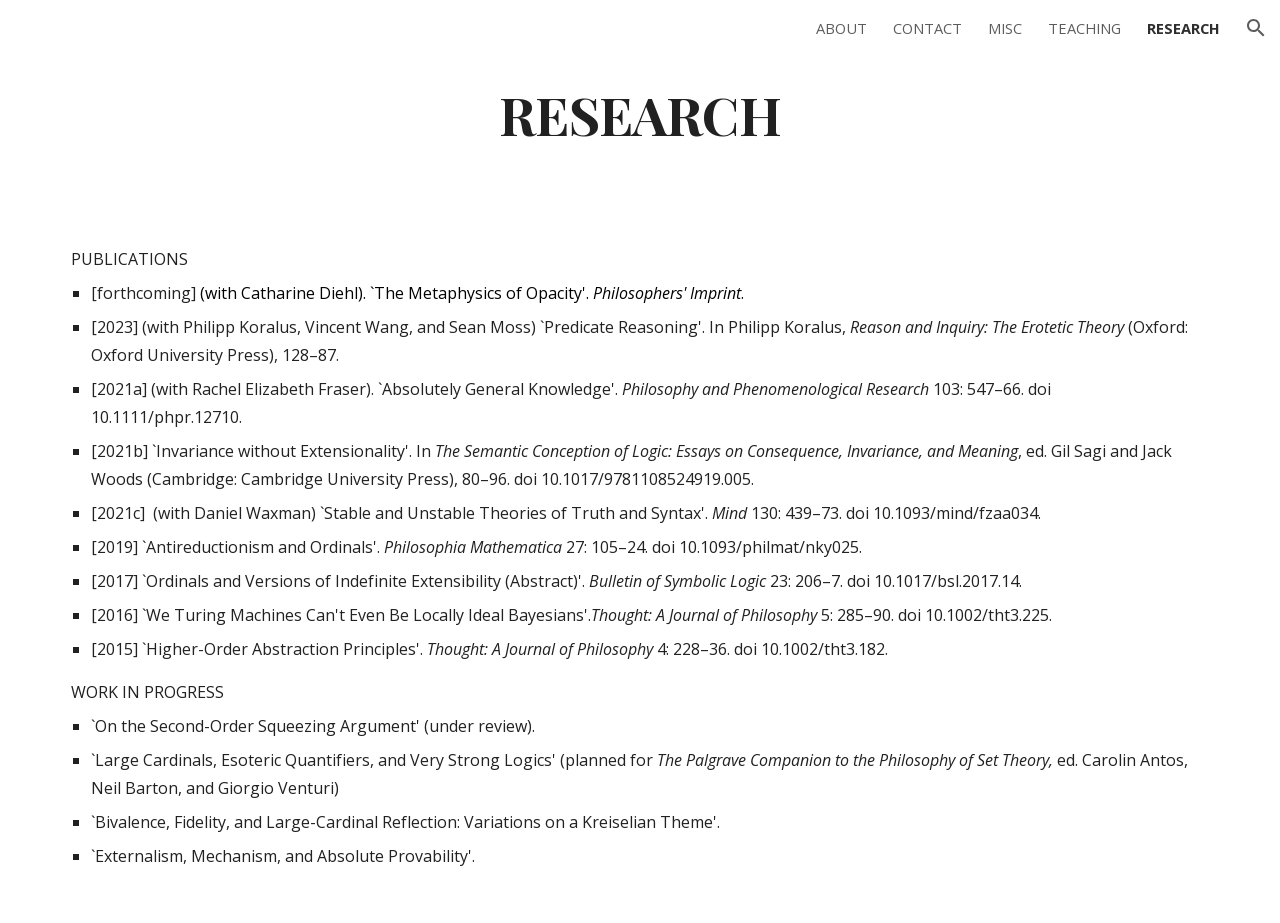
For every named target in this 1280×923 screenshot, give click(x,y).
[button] (1256, 28)
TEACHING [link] (1084, 28)
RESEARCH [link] (1183, 28)
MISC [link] (1005, 28)
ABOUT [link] (841, 28)
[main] (640, 113)
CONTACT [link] (927, 28)
